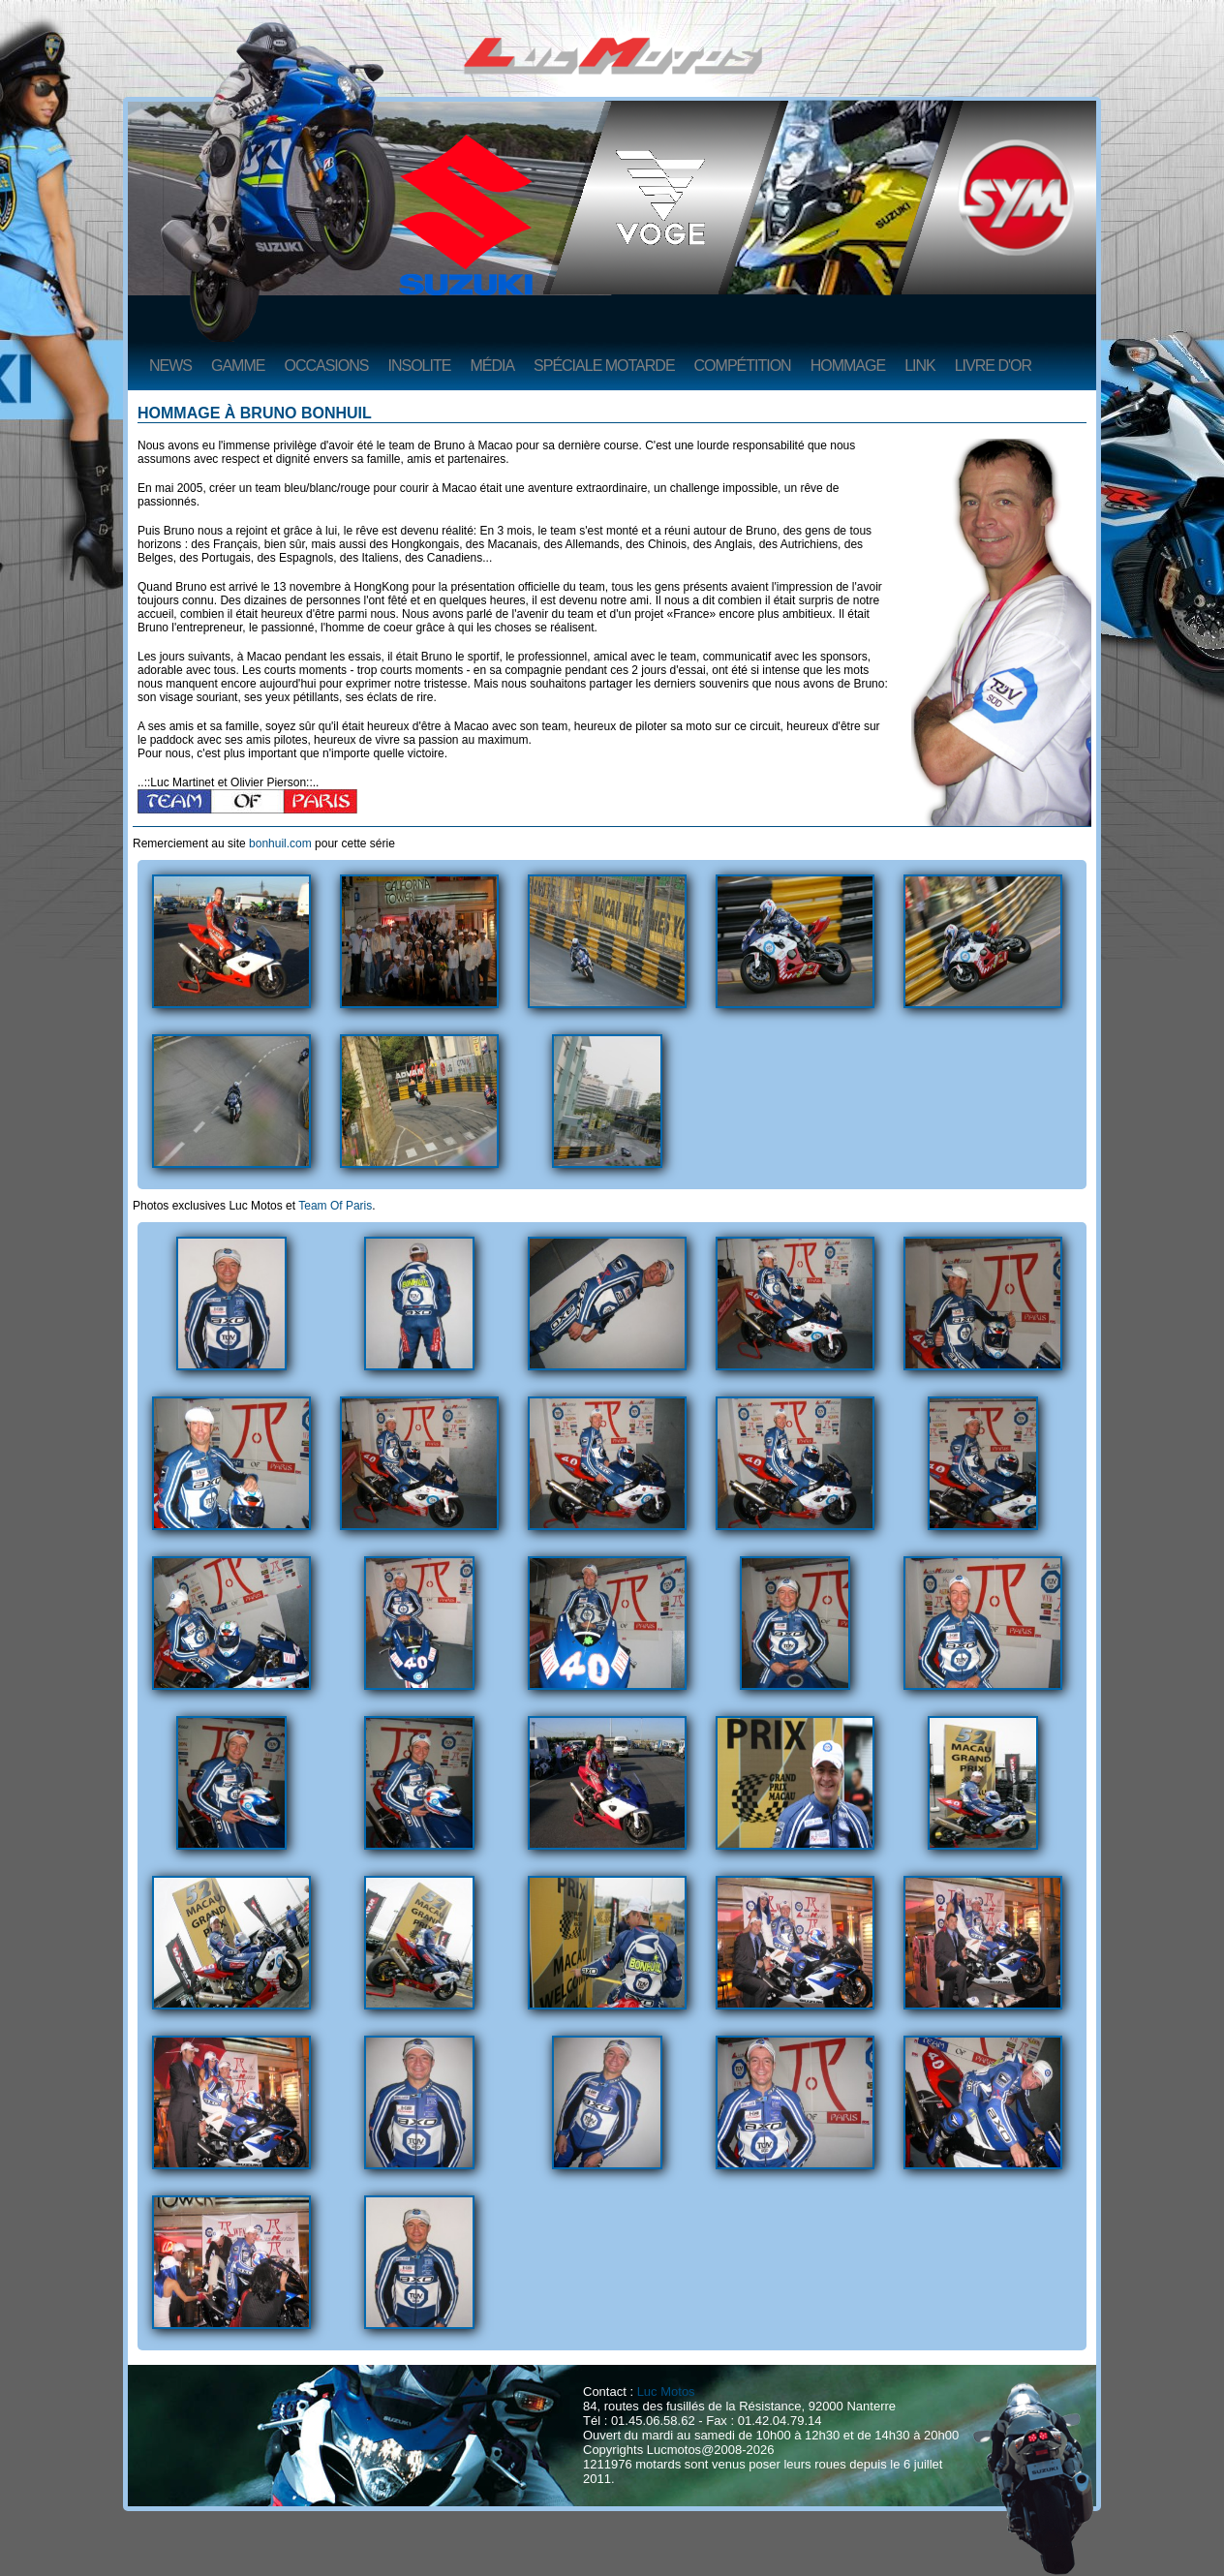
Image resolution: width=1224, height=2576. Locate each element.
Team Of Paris (335, 1205)
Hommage (848, 365)
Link (919, 365)
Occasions (326, 365)
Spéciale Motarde (604, 365)
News (170, 365)
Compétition (742, 365)
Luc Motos (666, 2391)
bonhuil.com (280, 843)
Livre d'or (993, 365)
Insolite (418, 365)
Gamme (237, 365)
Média (492, 365)
